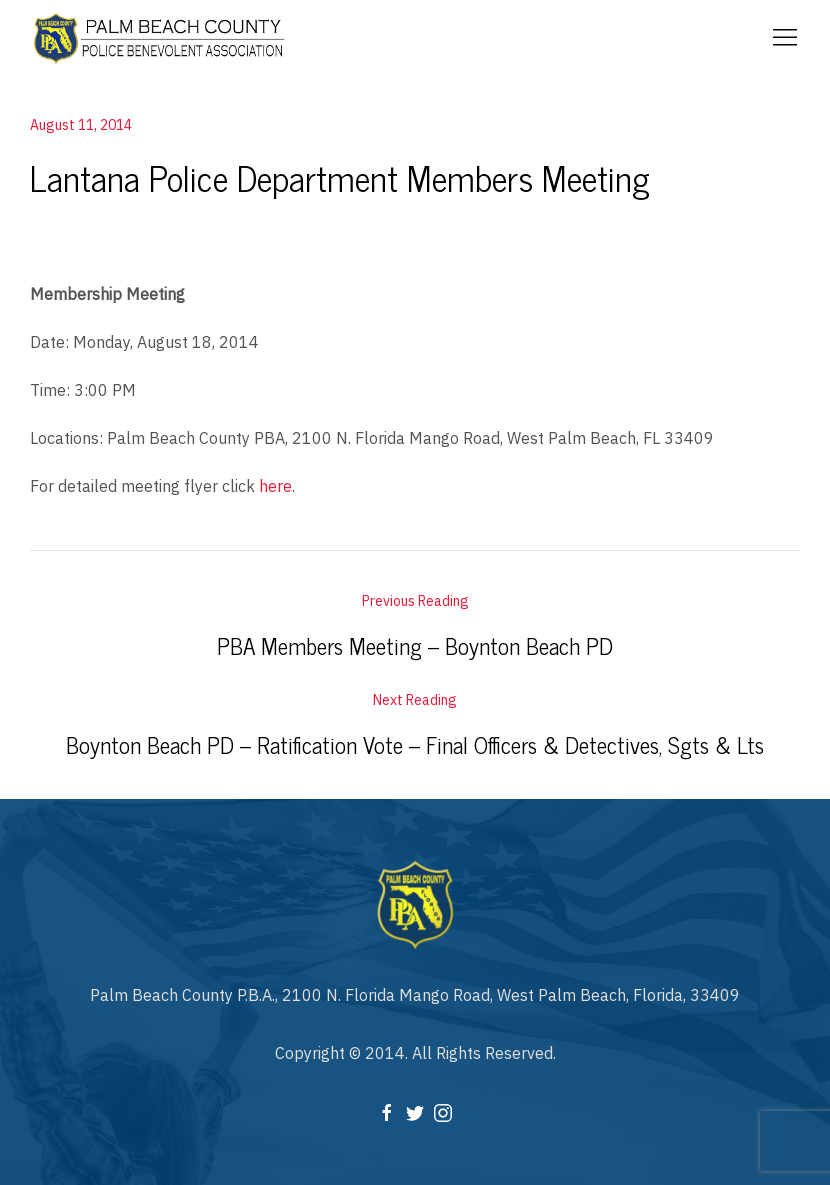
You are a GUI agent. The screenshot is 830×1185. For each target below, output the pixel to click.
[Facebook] (387, 1111)
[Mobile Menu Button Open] (785, 38)
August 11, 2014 (81, 125)
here (275, 486)
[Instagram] (443, 1111)
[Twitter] (415, 1111)
